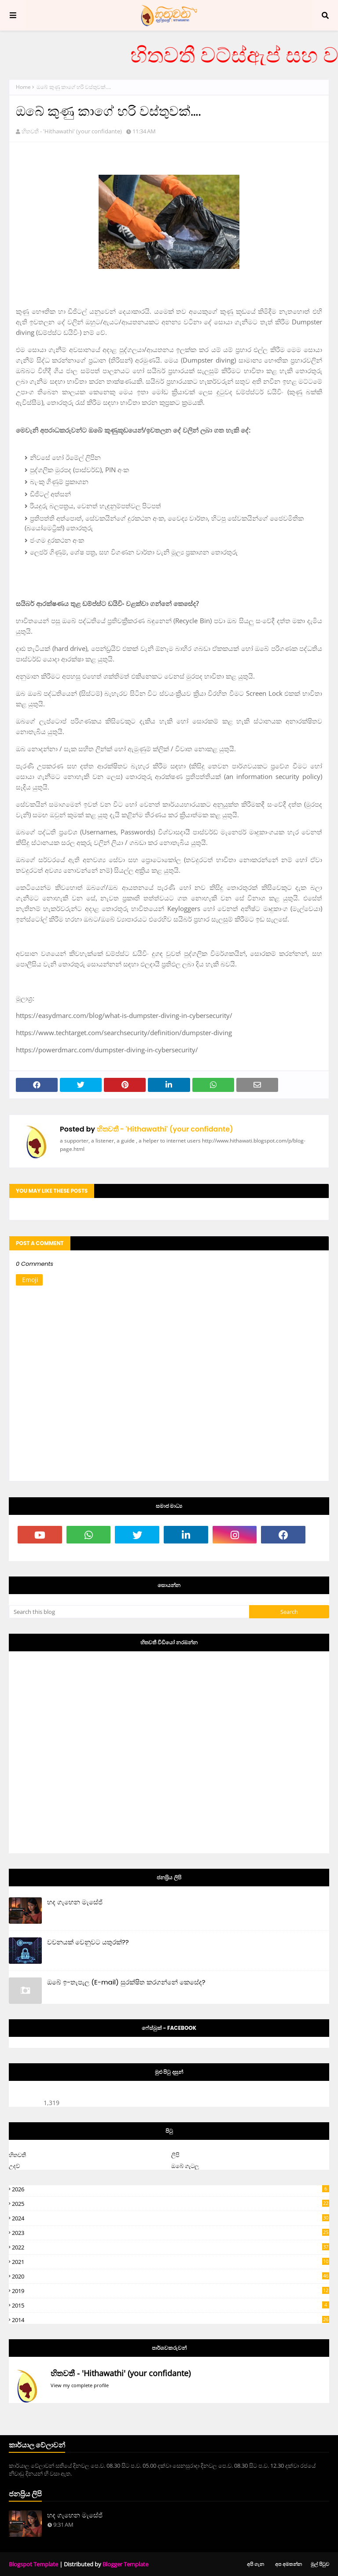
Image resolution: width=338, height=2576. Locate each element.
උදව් (14, 2166)
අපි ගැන (255, 2564)
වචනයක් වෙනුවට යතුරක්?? (88, 1942)
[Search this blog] (129, 1611)
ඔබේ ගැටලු (185, 2166)
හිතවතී (17, 2155)
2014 (170, 2320)
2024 (170, 2218)
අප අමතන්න (288, 2564)
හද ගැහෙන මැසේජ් (75, 1902)
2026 (170, 2189)
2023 (170, 2233)
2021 (170, 2262)
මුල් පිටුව (320, 2564)
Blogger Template (125, 2564)
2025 (170, 2204)
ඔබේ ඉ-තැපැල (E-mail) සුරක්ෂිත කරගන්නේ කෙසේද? (126, 1982)
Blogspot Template (33, 2564)
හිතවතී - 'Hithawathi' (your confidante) (72, 131)
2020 (170, 2276)
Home (23, 87)
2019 (170, 2291)
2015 (170, 2305)
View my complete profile (80, 2385)
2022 (170, 2247)
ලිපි (175, 2155)
